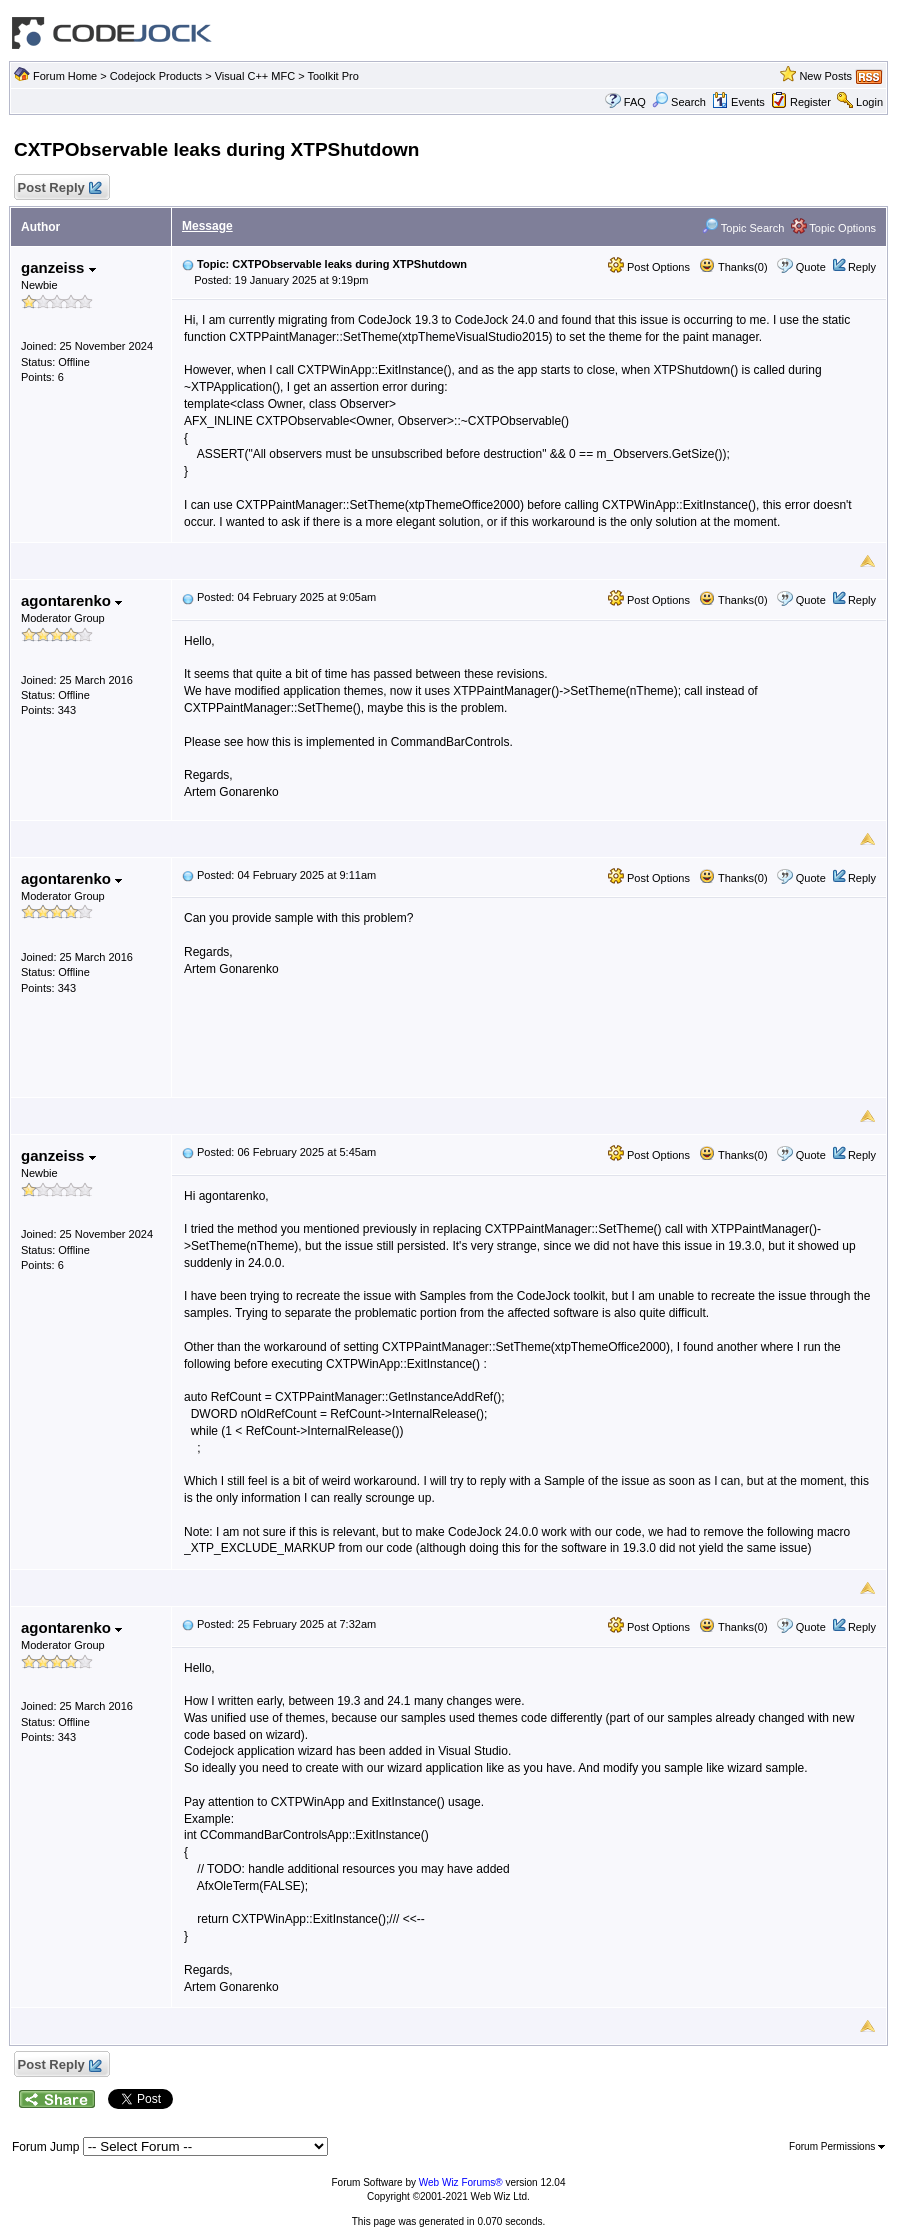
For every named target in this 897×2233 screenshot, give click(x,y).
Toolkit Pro (332, 76)
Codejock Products (156, 76)
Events (738, 102)
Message (207, 226)
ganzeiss (58, 267)
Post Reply (59, 188)
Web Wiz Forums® (461, 2182)
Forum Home (65, 76)
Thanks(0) (733, 267)
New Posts (825, 76)
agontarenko (71, 600)
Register (810, 102)
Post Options (649, 267)
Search (679, 102)
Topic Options (834, 228)
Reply (862, 267)
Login (869, 102)
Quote (811, 267)
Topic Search (743, 228)
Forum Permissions (837, 2146)
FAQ (635, 102)
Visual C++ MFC (255, 76)
